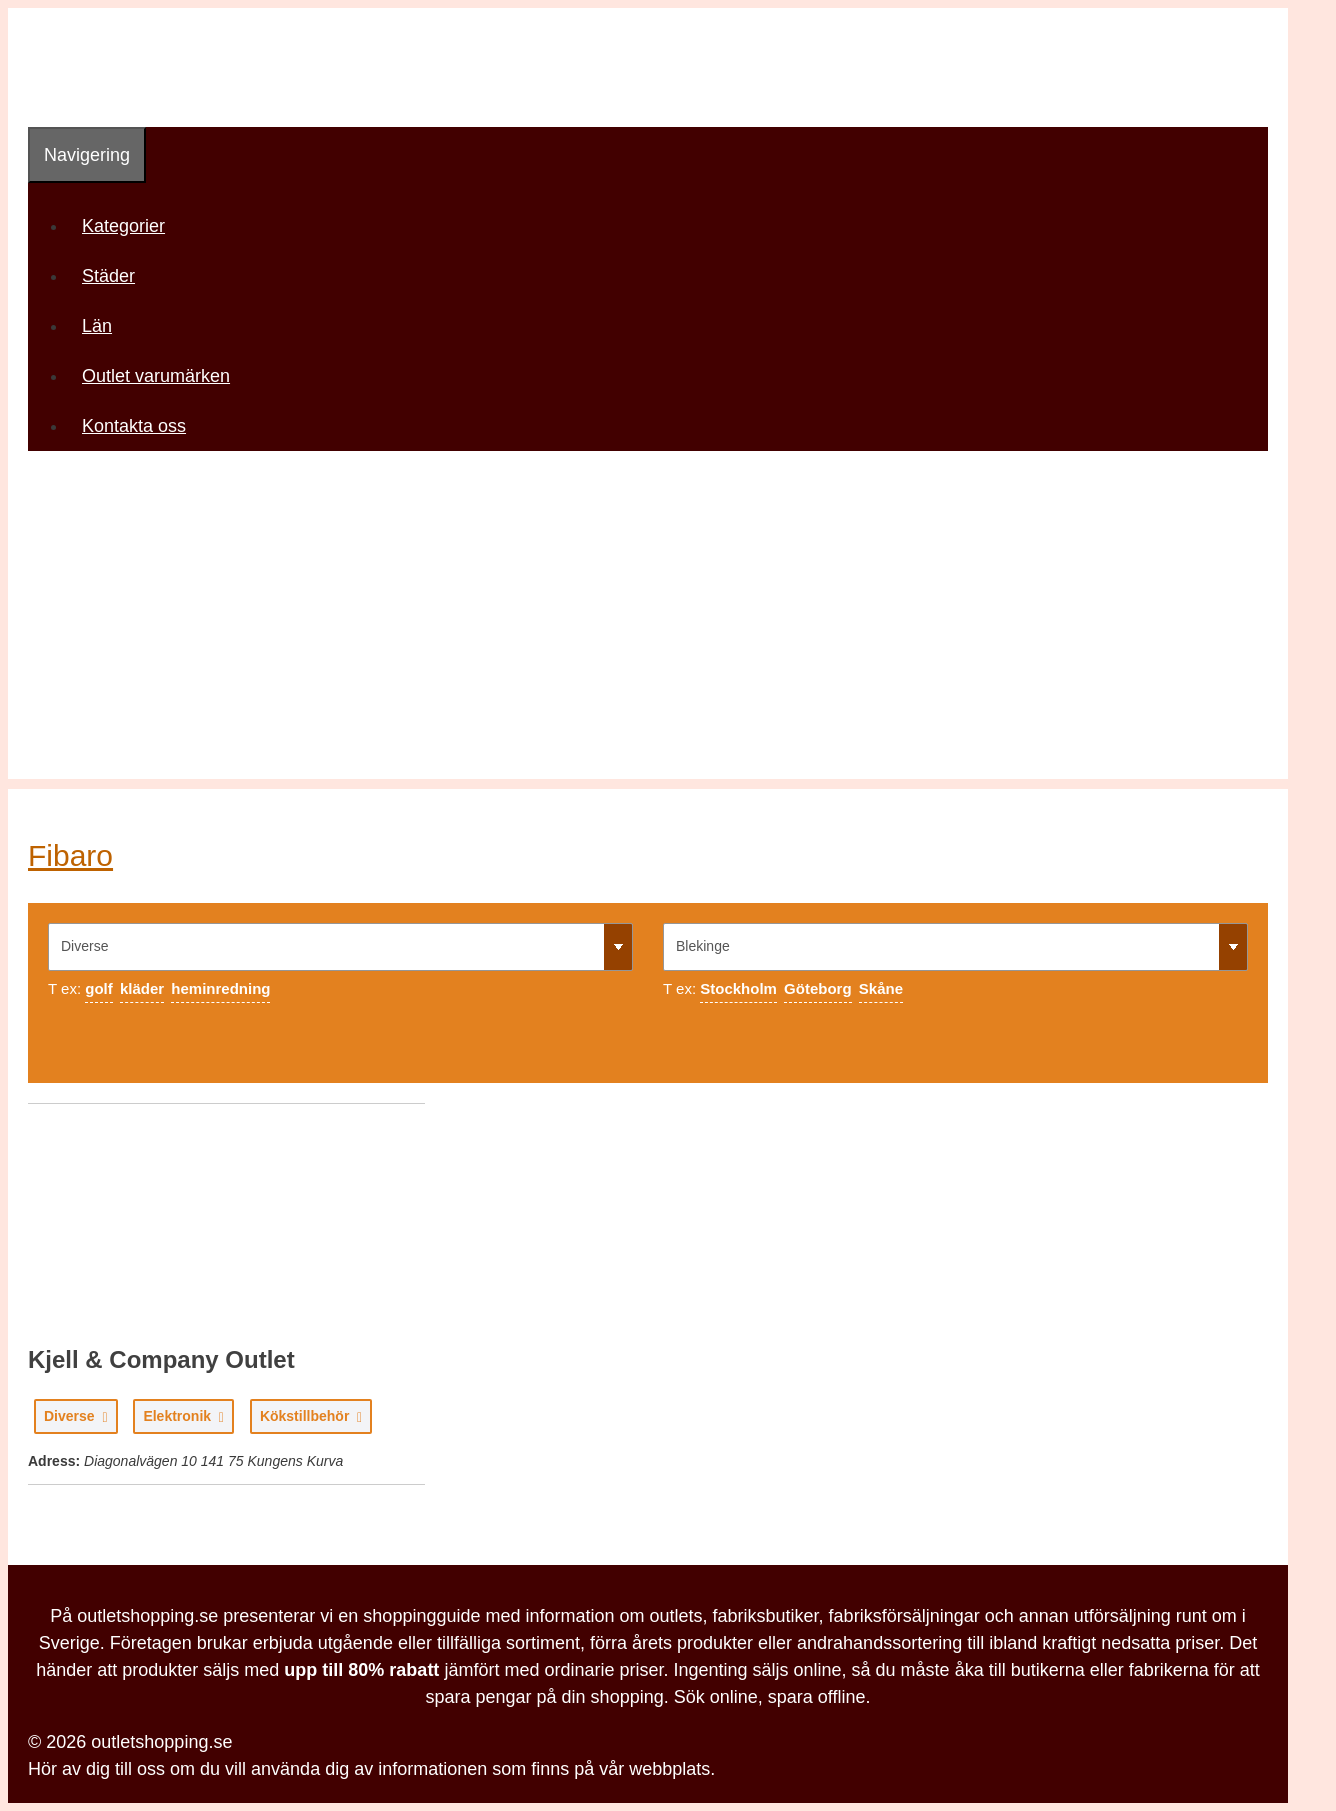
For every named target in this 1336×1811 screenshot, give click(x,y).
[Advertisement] (648, 639)
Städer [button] (115, 276)
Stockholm (738, 988)
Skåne (881, 988)
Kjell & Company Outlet (161, 1359)
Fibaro (70, 855)
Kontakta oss (134, 426)
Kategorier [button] (130, 226)
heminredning (220, 988)
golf (99, 988)
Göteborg (818, 988)
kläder (142, 988)
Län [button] (104, 326)
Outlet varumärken (156, 376)
